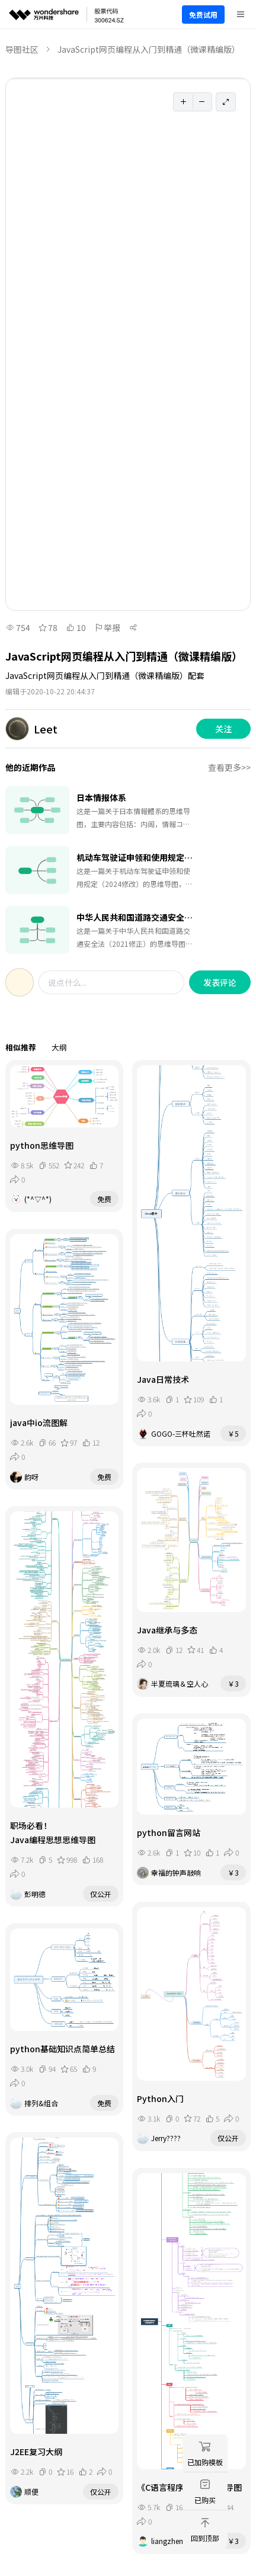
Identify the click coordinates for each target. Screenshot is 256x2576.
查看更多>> (229, 767)
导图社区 (22, 49)
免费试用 (203, 14)
